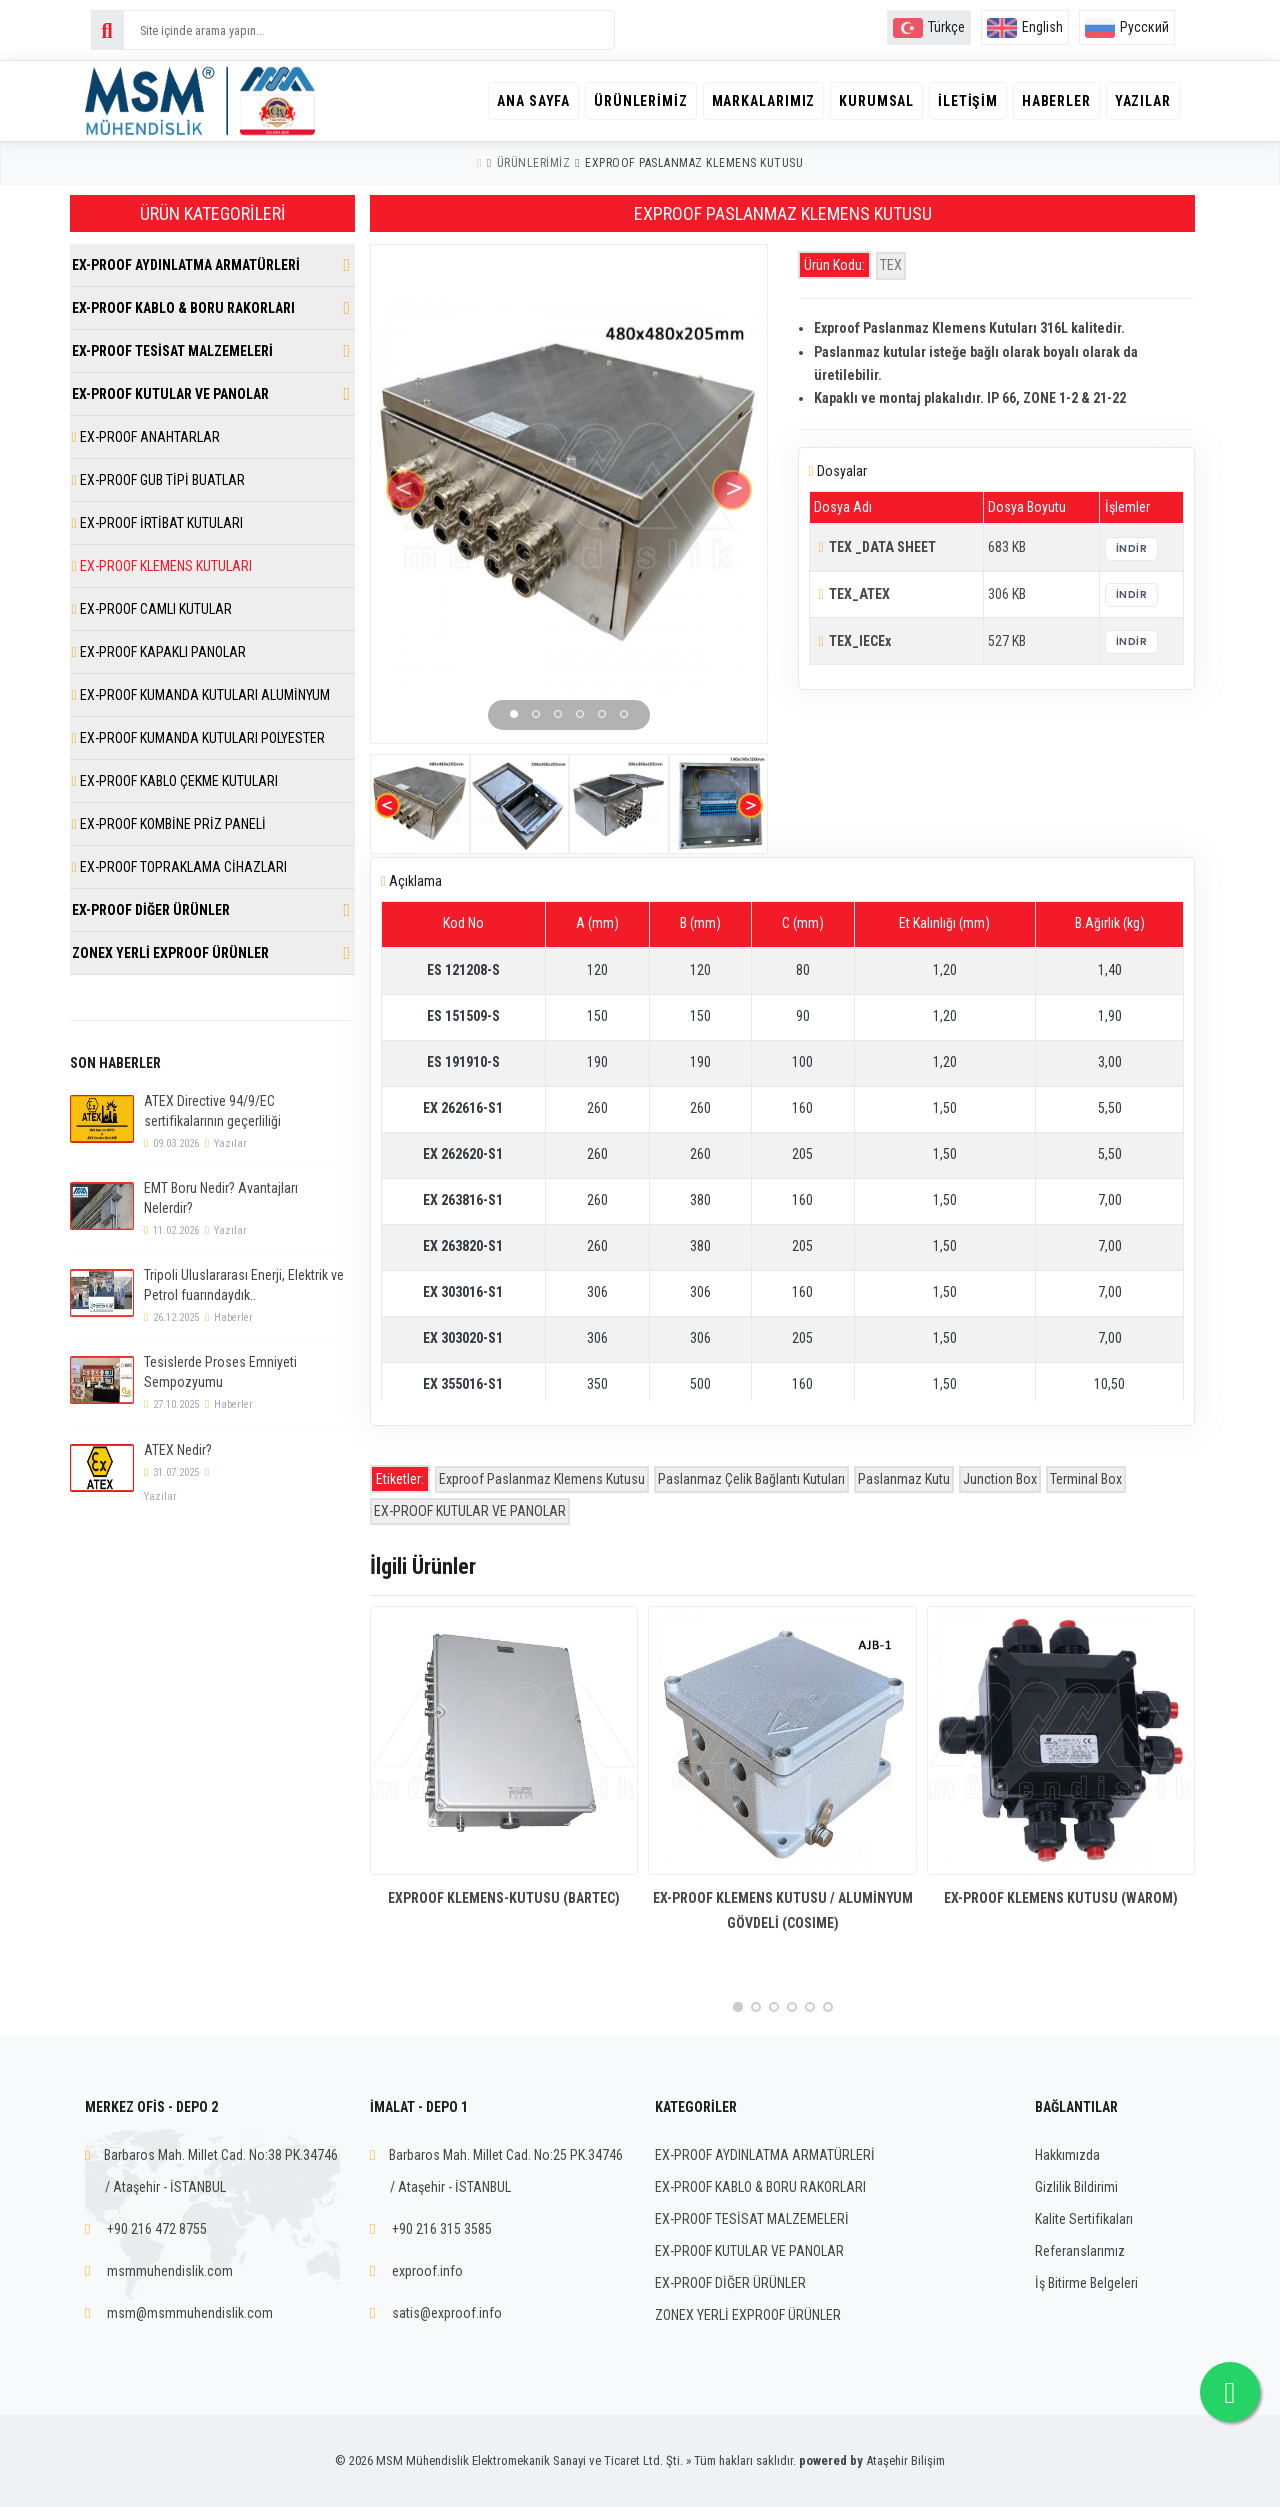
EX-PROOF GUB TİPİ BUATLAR (158, 480)
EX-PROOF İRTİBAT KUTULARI (157, 523)
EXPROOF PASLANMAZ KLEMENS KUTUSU (694, 163)
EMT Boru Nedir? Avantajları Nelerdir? (221, 1198)
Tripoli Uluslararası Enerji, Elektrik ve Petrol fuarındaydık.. (244, 1285)
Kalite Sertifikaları (1084, 2219)
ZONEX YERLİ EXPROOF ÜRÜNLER (170, 953)
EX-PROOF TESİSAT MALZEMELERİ (172, 351)
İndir (1132, 548)
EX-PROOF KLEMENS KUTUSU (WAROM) (1061, 1898)
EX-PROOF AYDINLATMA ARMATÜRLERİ (186, 265)
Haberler (1052, 101)
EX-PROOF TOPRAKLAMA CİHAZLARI (179, 867)
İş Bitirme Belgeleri (1086, 2283)
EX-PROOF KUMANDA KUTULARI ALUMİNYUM (201, 695)
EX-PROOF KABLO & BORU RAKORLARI (183, 308)
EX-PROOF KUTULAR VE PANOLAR (470, 1511)
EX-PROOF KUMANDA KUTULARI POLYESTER (198, 738)
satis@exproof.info (447, 2313)
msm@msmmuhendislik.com (190, 2313)
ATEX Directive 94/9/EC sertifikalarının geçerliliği (212, 1111)
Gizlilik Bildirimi (1076, 2187)
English (1025, 27)
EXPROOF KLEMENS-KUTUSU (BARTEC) (504, 1898)
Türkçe (929, 27)
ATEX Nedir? (178, 1450)
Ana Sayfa (518, 101)
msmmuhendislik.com (170, 2271)
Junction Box (1000, 1479)
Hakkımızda (1067, 2155)
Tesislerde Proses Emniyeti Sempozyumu (220, 1372)
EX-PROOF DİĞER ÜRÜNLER (151, 910)
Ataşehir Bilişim (905, 2460)
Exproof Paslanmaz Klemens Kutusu (542, 1479)
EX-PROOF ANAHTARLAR (146, 437)
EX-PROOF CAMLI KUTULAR (152, 609)
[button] (514, 714)
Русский (1127, 27)
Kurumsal (868, 101)
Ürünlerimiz (628, 101)
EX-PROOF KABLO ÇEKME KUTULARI (175, 781)
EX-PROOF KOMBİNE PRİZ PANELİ (169, 824)
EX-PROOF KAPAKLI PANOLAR (159, 652)
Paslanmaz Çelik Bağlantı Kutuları (751, 1479)
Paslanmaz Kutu (904, 1479)
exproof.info (427, 2271)
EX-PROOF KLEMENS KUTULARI (162, 566)
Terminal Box (1086, 1479)
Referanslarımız (1080, 2251)
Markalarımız (753, 101)
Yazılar (1142, 101)
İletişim (962, 101)
